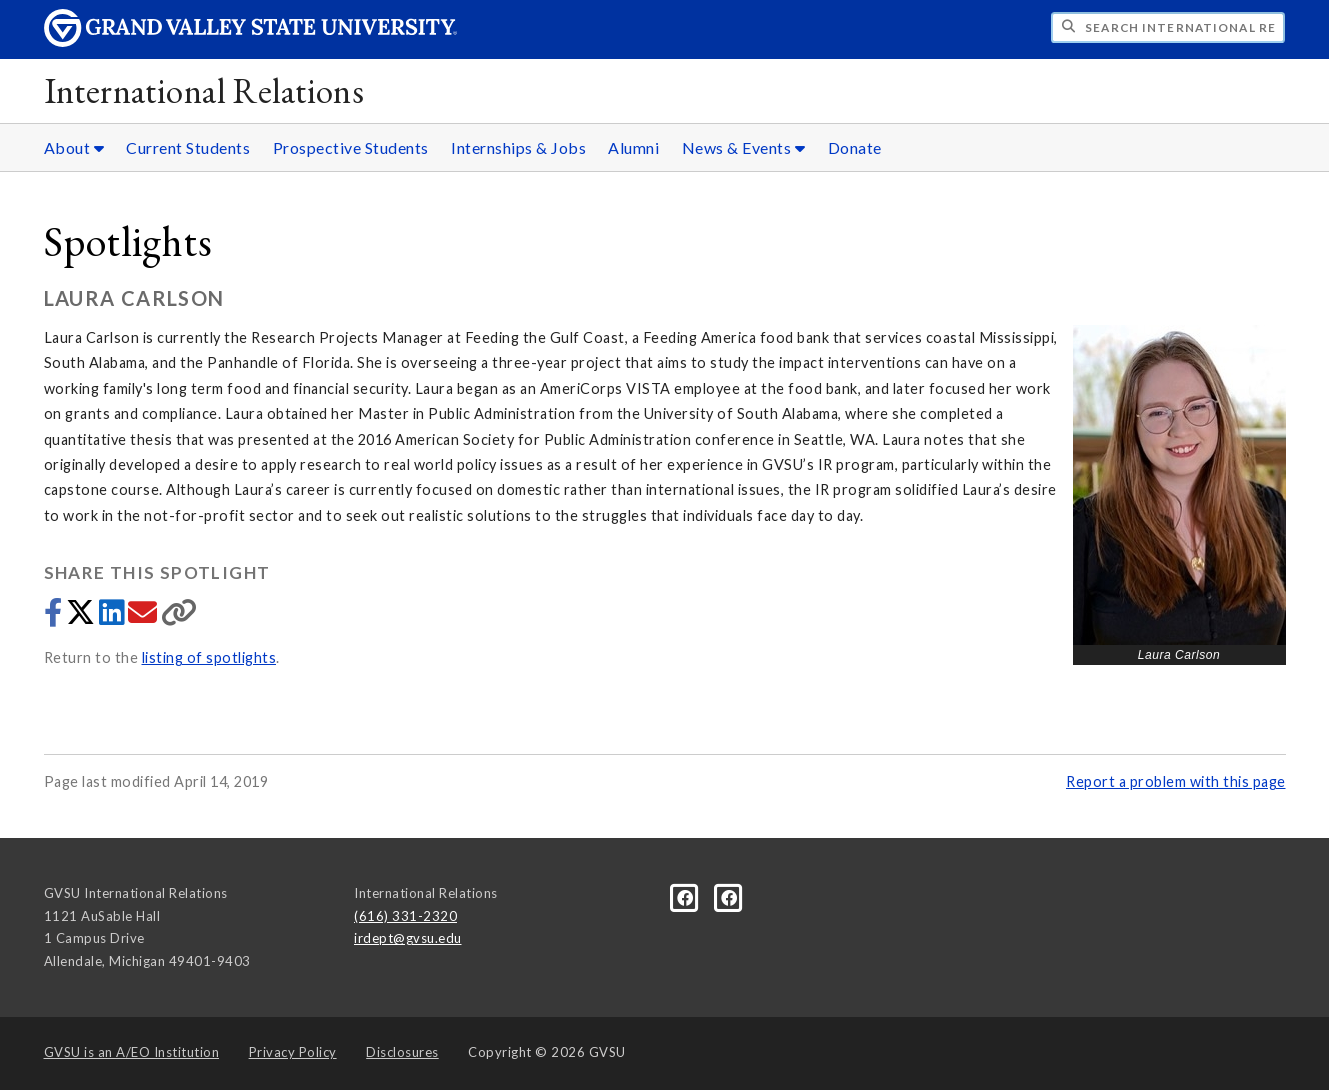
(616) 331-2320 (405, 916)
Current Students (188, 147)
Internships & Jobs (518, 147)
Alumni (633, 147)
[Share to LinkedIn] (113, 617)
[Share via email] (144, 617)
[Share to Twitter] (82, 617)
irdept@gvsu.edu (408, 938)
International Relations (204, 90)
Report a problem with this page (1176, 781)
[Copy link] (179, 617)
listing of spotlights (209, 657)
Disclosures (402, 1052)
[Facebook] (687, 896)
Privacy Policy (293, 1052)
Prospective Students (351, 147)
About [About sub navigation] (74, 147)
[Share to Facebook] (55, 617)
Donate (855, 147)
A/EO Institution (132, 1052)
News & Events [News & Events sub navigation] (744, 147)
